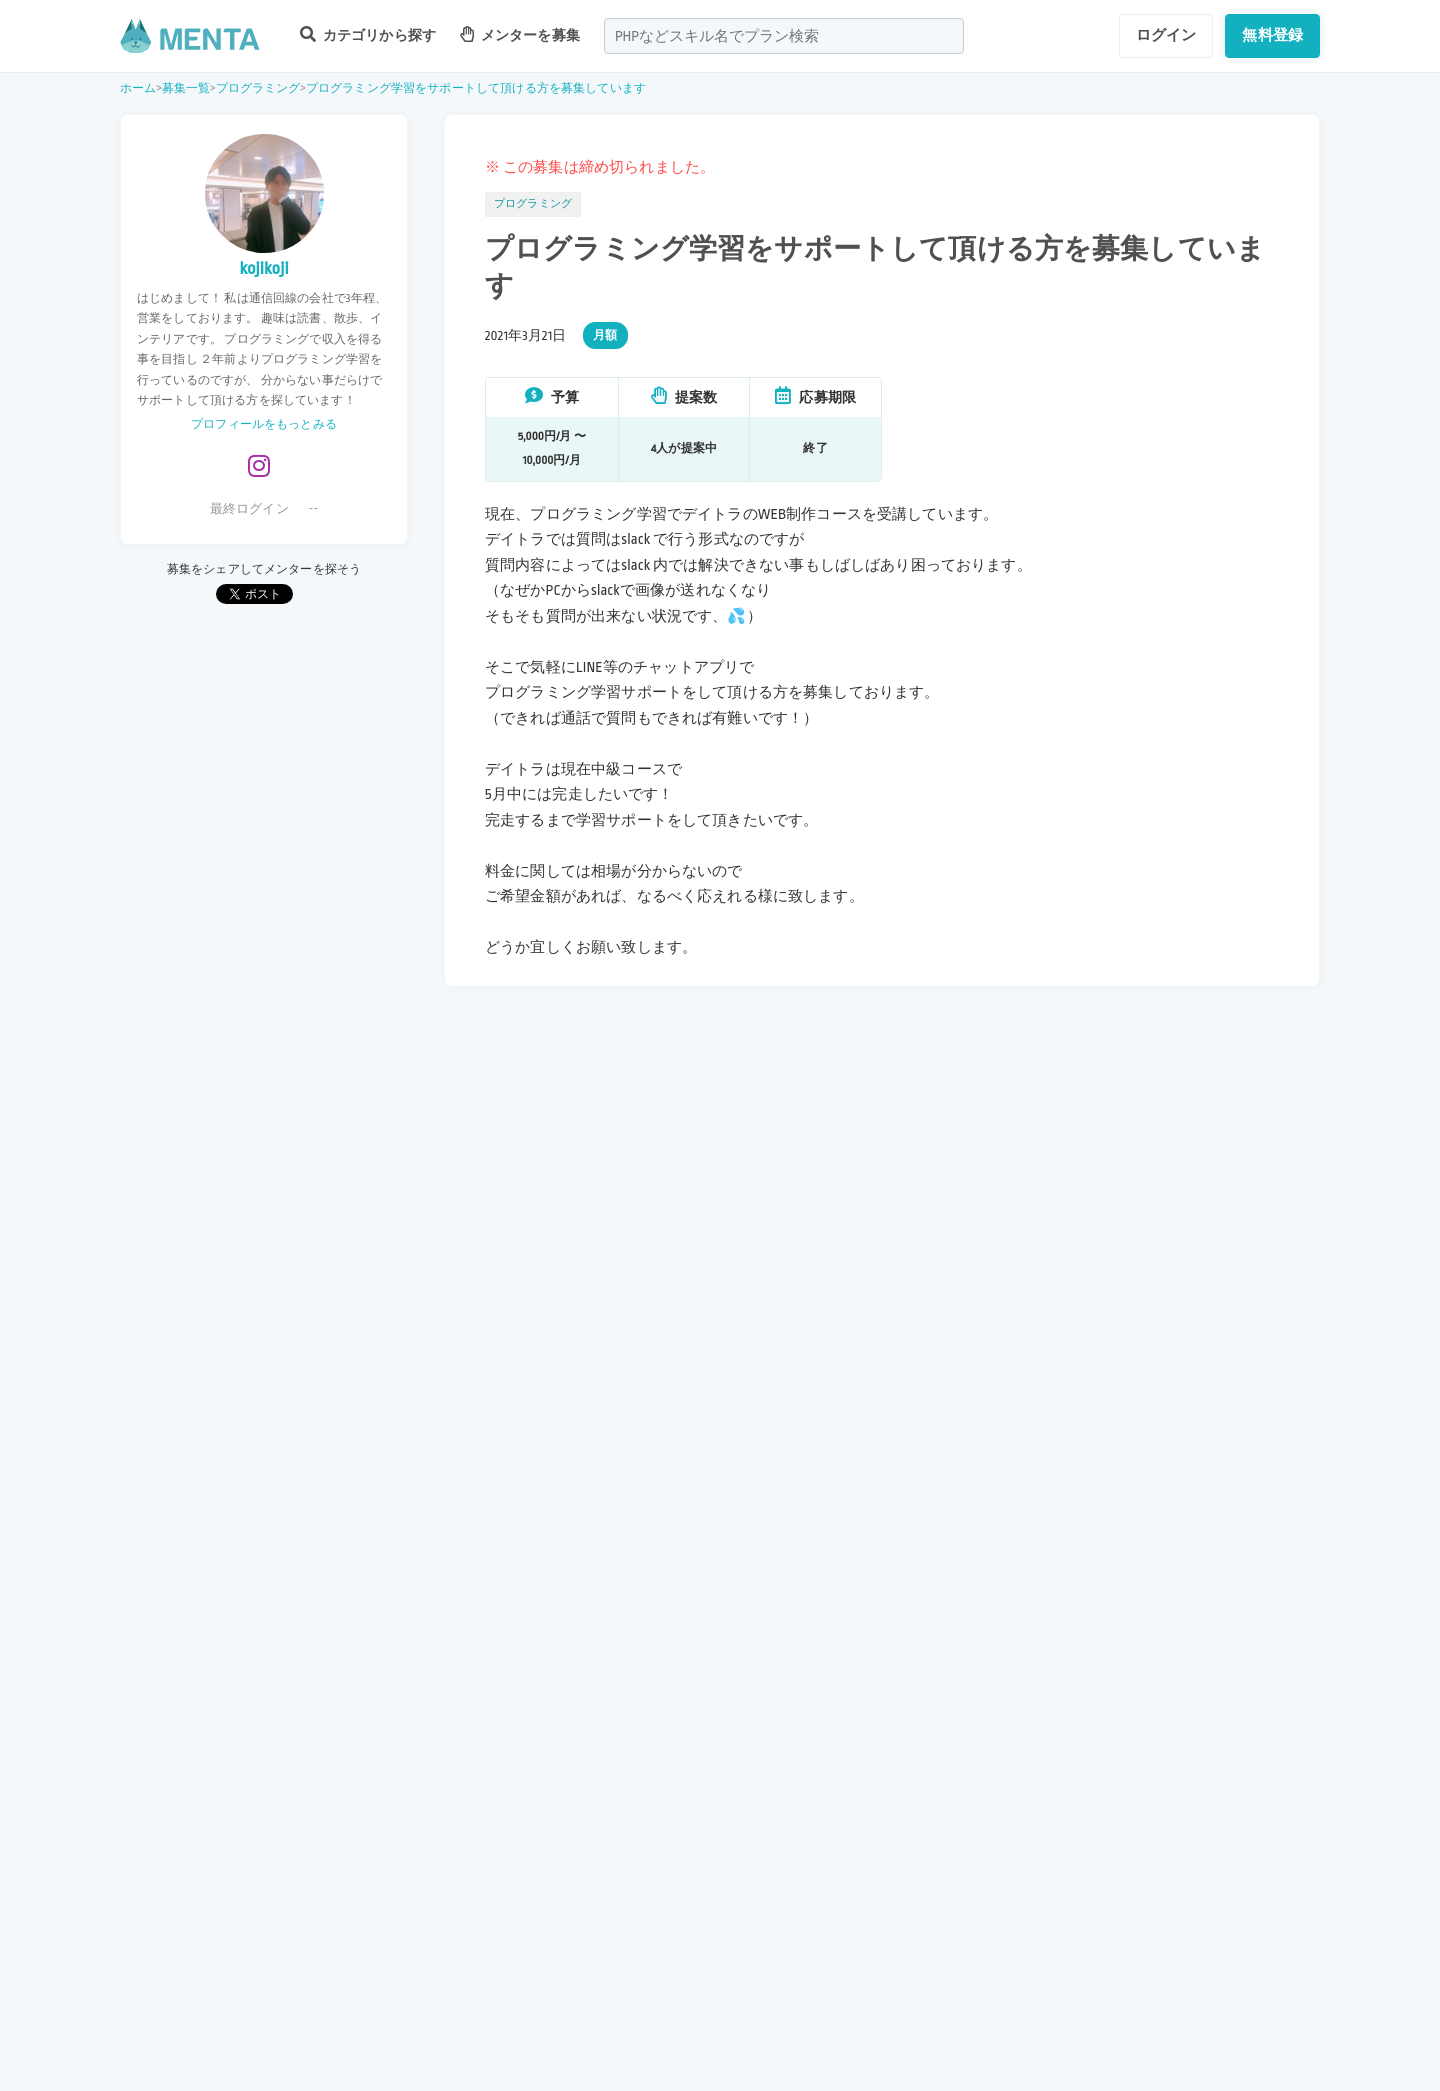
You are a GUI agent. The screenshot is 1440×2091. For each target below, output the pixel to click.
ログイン (1166, 35)
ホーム (138, 88)
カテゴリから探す (368, 34)
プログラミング (258, 88)
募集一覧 (186, 88)
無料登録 (1272, 35)
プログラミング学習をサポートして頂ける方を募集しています (476, 88)
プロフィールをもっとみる (264, 424)
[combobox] (784, 36)
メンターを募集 (520, 34)
